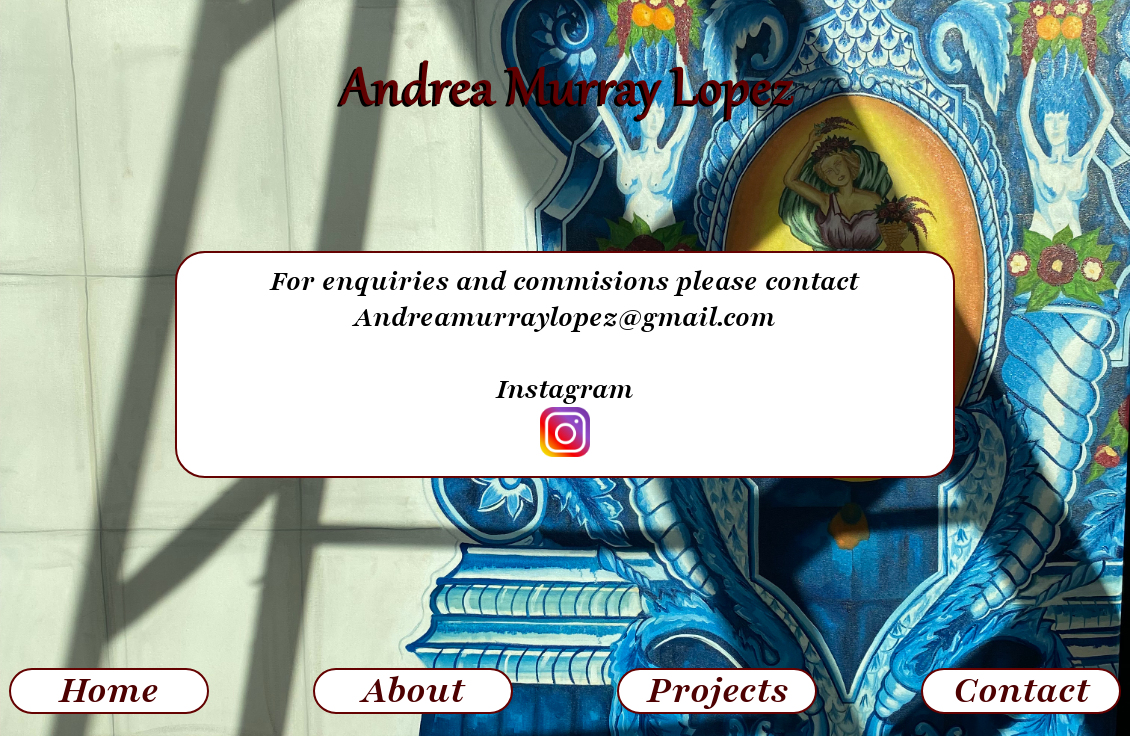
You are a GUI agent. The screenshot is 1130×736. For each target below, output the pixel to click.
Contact (1021, 691)
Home (109, 691)
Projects (717, 691)
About (413, 691)
